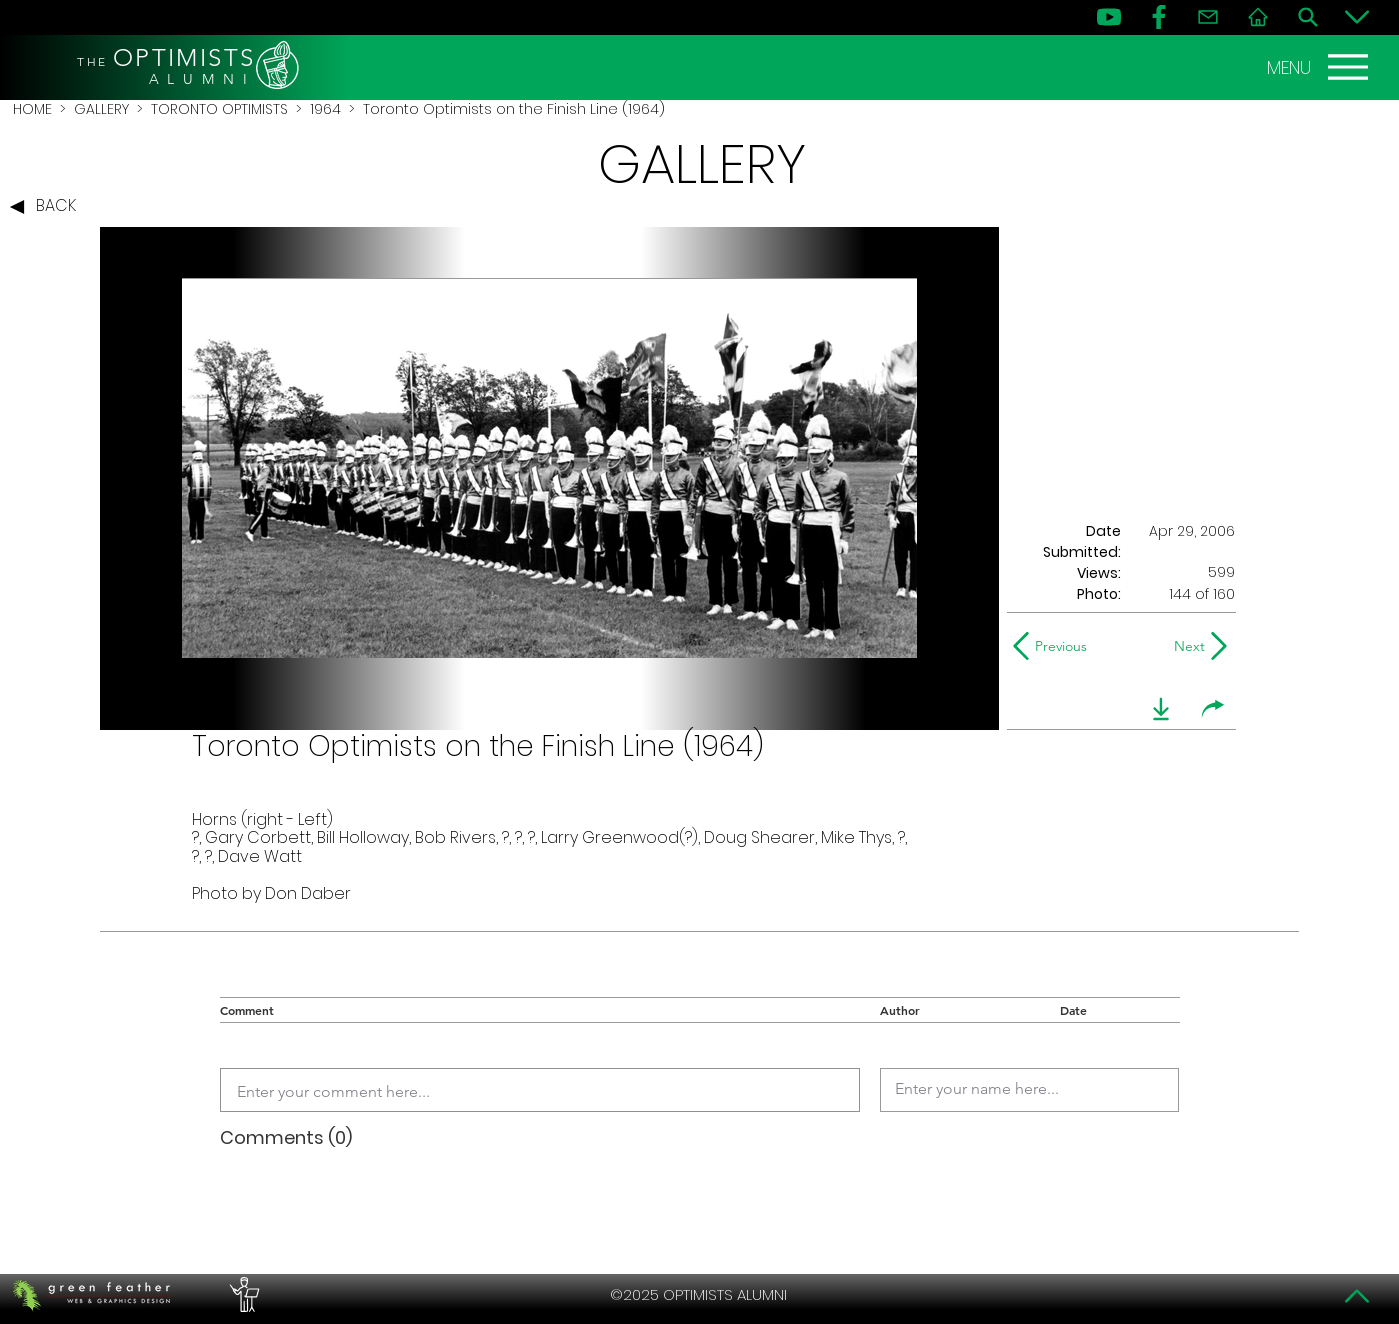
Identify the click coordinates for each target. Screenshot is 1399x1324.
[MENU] (1320, 67)
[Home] (1258, 17)
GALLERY (101, 109)
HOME (32, 109)
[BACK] (48, 207)
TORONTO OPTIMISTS (219, 109)
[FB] (1159, 17)
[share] (1213, 709)
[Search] (1308, 17)
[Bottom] (1357, 17)
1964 (325, 109)
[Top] (1357, 1296)
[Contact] (1208, 17)
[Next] (1185, 646)
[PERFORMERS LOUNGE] (242, 1295)
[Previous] (1054, 646)
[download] (1161, 709)
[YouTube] (1109, 17)
